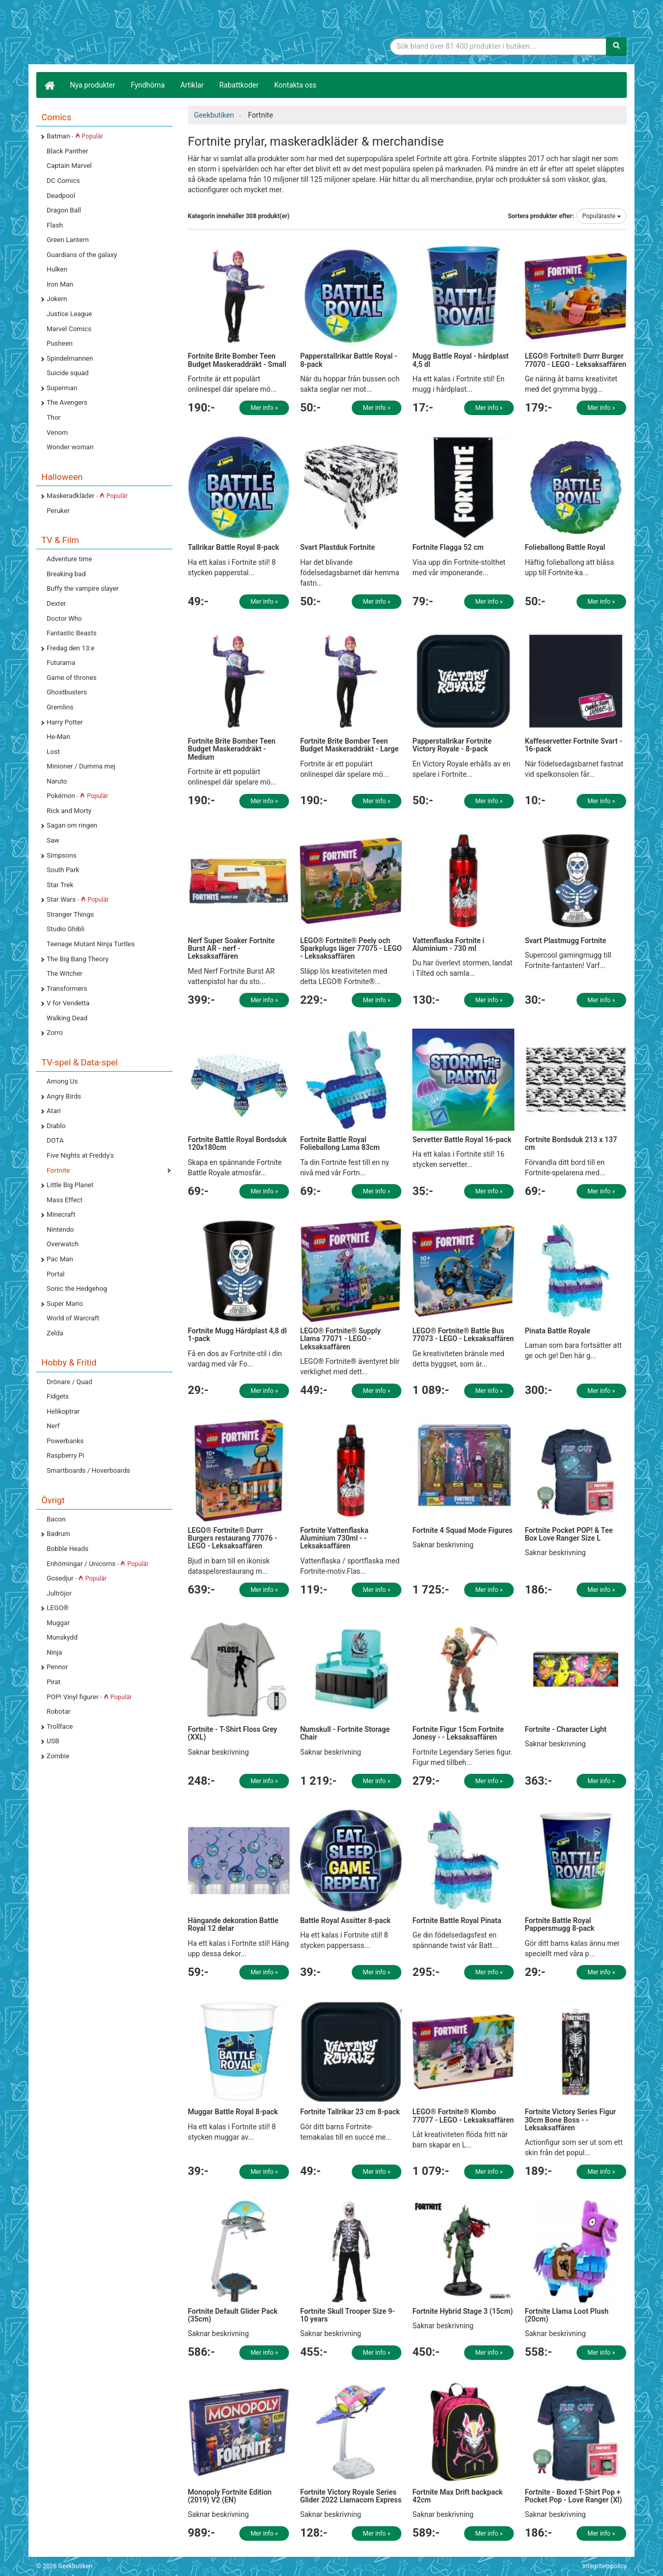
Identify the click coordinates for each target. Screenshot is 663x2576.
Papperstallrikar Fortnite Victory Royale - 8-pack (452, 745)
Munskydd (62, 1637)
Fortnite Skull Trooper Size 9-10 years (347, 2315)
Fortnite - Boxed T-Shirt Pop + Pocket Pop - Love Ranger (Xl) (573, 2496)
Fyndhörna (148, 85)
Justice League (69, 314)
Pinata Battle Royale (557, 1331)
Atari (54, 1111)
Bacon (56, 1519)
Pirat (54, 1682)
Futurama (61, 662)
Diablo (56, 1126)
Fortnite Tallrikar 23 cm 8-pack (350, 2112)
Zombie (58, 1756)
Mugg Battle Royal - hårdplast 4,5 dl (460, 360)
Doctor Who (64, 618)
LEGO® (57, 1608)
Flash (55, 225)
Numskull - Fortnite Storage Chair (345, 1733)
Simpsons (62, 855)
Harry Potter (65, 722)
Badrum (58, 1534)
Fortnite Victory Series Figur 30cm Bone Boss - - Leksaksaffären (570, 2120)
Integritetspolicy (604, 2566)
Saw (53, 840)
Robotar (58, 1711)
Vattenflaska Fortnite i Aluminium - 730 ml (448, 944)
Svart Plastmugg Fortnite (565, 940)
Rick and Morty (69, 811)
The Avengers (67, 402)
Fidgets (58, 1396)
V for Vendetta (68, 1003)
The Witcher (64, 973)
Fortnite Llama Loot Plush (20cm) (567, 2315)
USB (53, 1741)
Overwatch (63, 1244)
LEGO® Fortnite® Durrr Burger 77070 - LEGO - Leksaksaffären (575, 360)
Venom (57, 432)
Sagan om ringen (72, 825)
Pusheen (60, 343)
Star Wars (78, 899)
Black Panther (67, 151)
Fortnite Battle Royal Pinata (456, 1920)
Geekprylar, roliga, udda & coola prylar (114, 33)
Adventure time (69, 559)
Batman (75, 136)
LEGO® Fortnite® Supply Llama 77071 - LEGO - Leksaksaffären (340, 1339)
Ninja (54, 1652)
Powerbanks (65, 1441)
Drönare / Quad (69, 1382)
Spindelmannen (70, 358)
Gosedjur (77, 1578)
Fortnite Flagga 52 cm (447, 547)
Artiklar (192, 85)
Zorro (55, 1032)
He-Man (58, 737)
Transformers (67, 988)
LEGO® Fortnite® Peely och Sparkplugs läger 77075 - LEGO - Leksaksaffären (350, 948)
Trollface (60, 1726)
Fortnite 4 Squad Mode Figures (462, 1530)
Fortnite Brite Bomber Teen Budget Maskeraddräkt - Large (349, 745)
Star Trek (60, 885)
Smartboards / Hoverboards (88, 1470)
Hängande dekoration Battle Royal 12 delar (233, 1924)
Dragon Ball (64, 210)
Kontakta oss (295, 85)
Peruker (58, 511)
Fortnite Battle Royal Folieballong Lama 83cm (340, 1143)
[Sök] (616, 46)
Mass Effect (64, 1200)
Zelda (55, 1333)
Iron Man (60, 284)
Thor (54, 417)
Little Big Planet (70, 1185)
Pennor (57, 1667)
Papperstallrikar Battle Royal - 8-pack (348, 360)
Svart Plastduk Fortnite (337, 547)
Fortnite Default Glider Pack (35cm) (233, 2315)
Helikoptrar (63, 1411)
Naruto (57, 781)
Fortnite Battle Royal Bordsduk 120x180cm (237, 1143)
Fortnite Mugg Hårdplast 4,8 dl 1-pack (237, 1335)
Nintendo (60, 1229)
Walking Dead (67, 1018)
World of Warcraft (73, 1318)
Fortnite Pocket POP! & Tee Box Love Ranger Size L (569, 1534)
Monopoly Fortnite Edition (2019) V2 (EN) (230, 2496)
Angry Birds (64, 1096)
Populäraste (601, 216)
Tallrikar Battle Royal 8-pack (233, 547)
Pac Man (60, 1259)
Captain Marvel (69, 165)
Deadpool (61, 196)
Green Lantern (68, 240)
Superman (62, 388)
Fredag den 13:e (70, 648)
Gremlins (60, 707)
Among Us (62, 1081)
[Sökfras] (498, 46)
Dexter (56, 603)
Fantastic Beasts (71, 633)
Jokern (57, 299)
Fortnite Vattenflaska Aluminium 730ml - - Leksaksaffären (334, 1538)
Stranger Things (70, 914)
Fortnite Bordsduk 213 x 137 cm (571, 1143)
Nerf (53, 1426)
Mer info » (264, 407)
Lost (53, 752)
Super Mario (65, 1303)
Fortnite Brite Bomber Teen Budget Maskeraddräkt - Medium (232, 749)
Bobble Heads (68, 1549)
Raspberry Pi (65, 1455)
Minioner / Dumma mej (81, 766)
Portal (56, 1274)
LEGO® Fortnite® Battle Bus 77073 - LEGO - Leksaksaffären (463, 1335)
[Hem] (49, 85)
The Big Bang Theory (77, 959)
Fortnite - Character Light (566, 1729)
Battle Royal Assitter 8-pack (345, 1920)
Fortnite (58, 1170)
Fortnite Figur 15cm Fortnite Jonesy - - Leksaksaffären (458, 1733)
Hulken (57, 269)
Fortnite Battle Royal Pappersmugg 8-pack (560, 1924)
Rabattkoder (238, 85)
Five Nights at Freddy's (80, 1155)
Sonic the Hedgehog (77, 1288)
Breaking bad (66, 574)
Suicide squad (68, 373)
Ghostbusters (67, 692)
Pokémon (77, 796)
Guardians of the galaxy (82, 255)
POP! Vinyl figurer (89, 1697)
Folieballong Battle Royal (565, 547)
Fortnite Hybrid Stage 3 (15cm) (462, 2311)
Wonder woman (70, 447)
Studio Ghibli (65, 929)
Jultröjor (59, 1593)
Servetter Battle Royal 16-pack (461, 1139)
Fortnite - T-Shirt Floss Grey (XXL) (233, 1733)
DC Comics (63, 180)
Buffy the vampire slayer (83, 588)
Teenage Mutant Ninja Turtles (91, 944)
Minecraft (61, 1214)
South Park (63, 870)
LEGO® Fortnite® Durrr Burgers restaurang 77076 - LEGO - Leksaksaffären (233, 1538)
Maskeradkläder (87, 496)
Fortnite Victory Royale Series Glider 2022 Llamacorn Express (350, 2496)
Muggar (58, 1623)
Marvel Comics (69, 329)
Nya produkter (93, 85)
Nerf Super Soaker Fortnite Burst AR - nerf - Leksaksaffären (231, 948)
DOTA (55, 1140)
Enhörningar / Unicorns (98, 1564)
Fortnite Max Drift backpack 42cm (457, 2496)
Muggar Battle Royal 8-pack (233, 2112)
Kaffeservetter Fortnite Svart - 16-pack (573, 745)
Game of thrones (72, 677)
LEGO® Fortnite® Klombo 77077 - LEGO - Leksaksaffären (463, 2116)
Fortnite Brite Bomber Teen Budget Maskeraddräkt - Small (237, 360)
